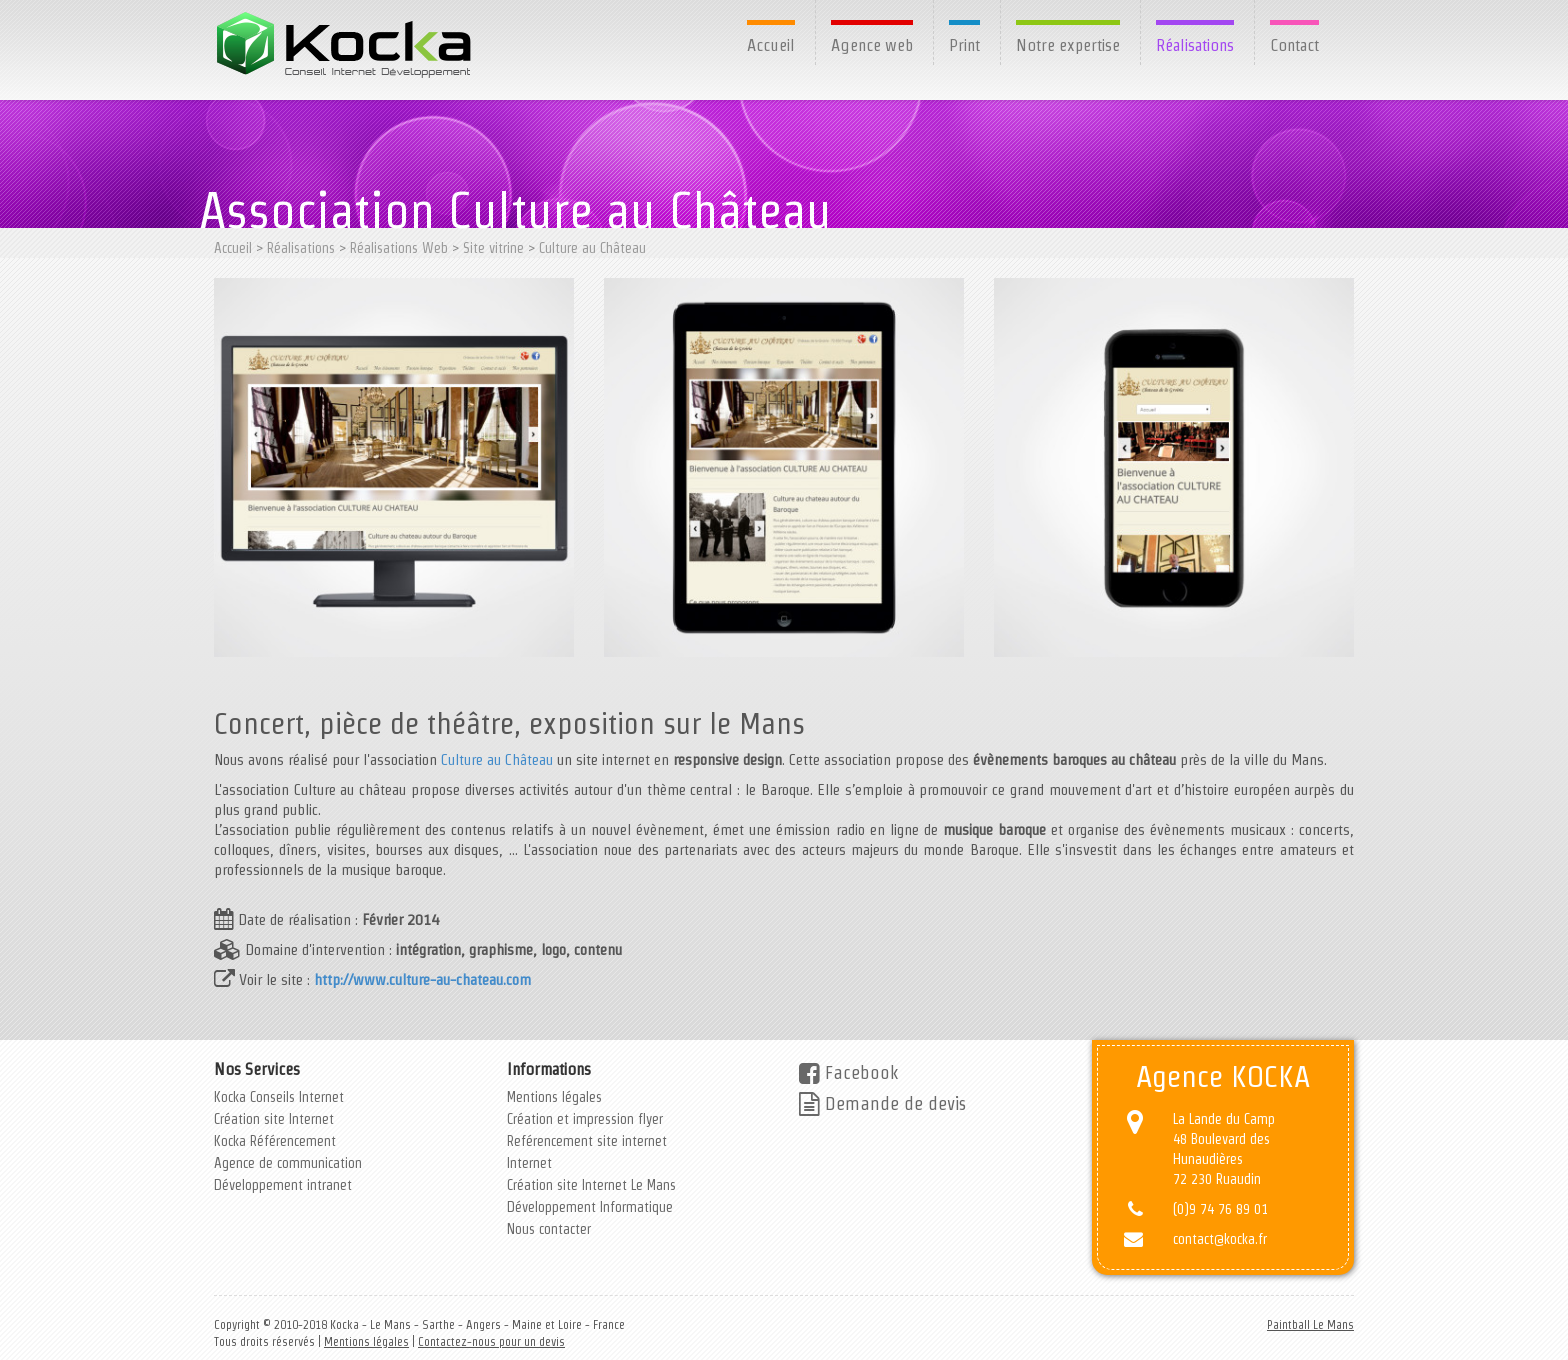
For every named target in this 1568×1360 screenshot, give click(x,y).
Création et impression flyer (585, 1119)
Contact (1294, 45)
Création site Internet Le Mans (591, 1185)
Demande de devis (882, 1103)
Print (964, 45)
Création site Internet (274, 1119)
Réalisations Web (399, 248)
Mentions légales (554, 1097)
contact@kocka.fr (1220, 1239)
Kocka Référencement (275, 1141)
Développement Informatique (590, 1207)
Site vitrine (493, 248)
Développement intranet (283, 1185)
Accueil (771, 45)
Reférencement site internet (587, 1141)
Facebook (848, 1072)
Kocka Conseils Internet (279, 1097)
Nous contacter (549, 1229)
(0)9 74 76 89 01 (1220, 1209)
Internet (529, 1163)
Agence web (872, 45)
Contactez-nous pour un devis (491, 1341)
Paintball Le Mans (1310, 1324)
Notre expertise (1068, 45)
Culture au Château (592, 248)
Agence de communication (288, 1163)
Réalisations (1195, 45)
